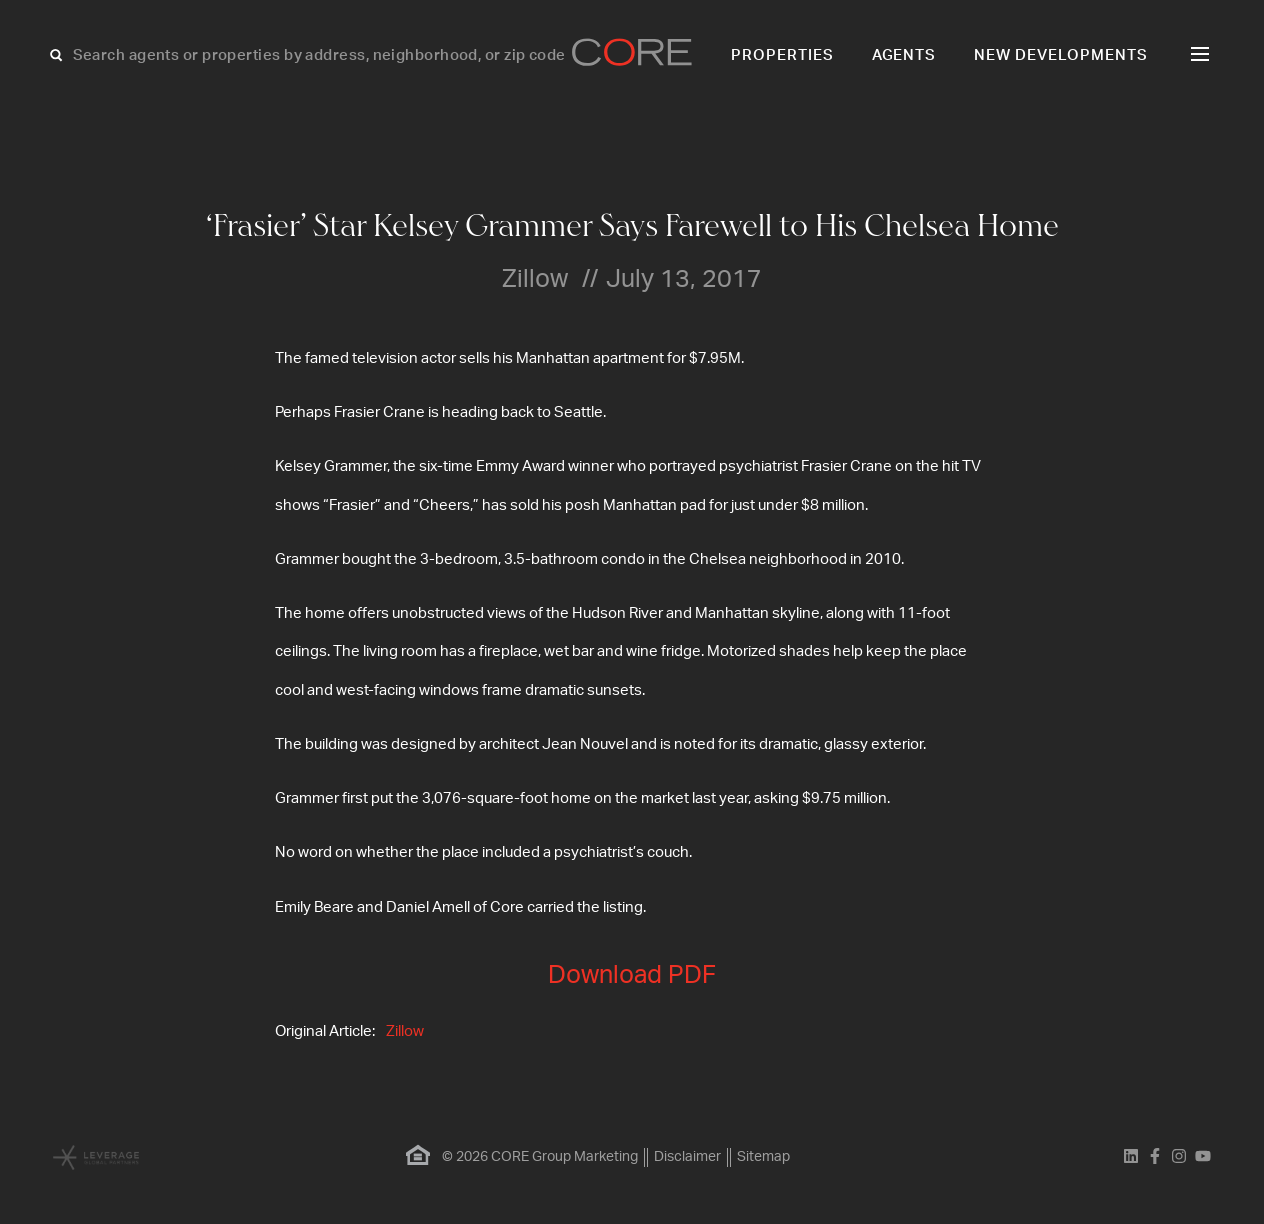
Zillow (405, 1031)
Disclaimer (687, 1157)
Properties (782, 55)
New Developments (1061, 55)
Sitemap (763, 1157)
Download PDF (632, 975)
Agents (904, 55)
